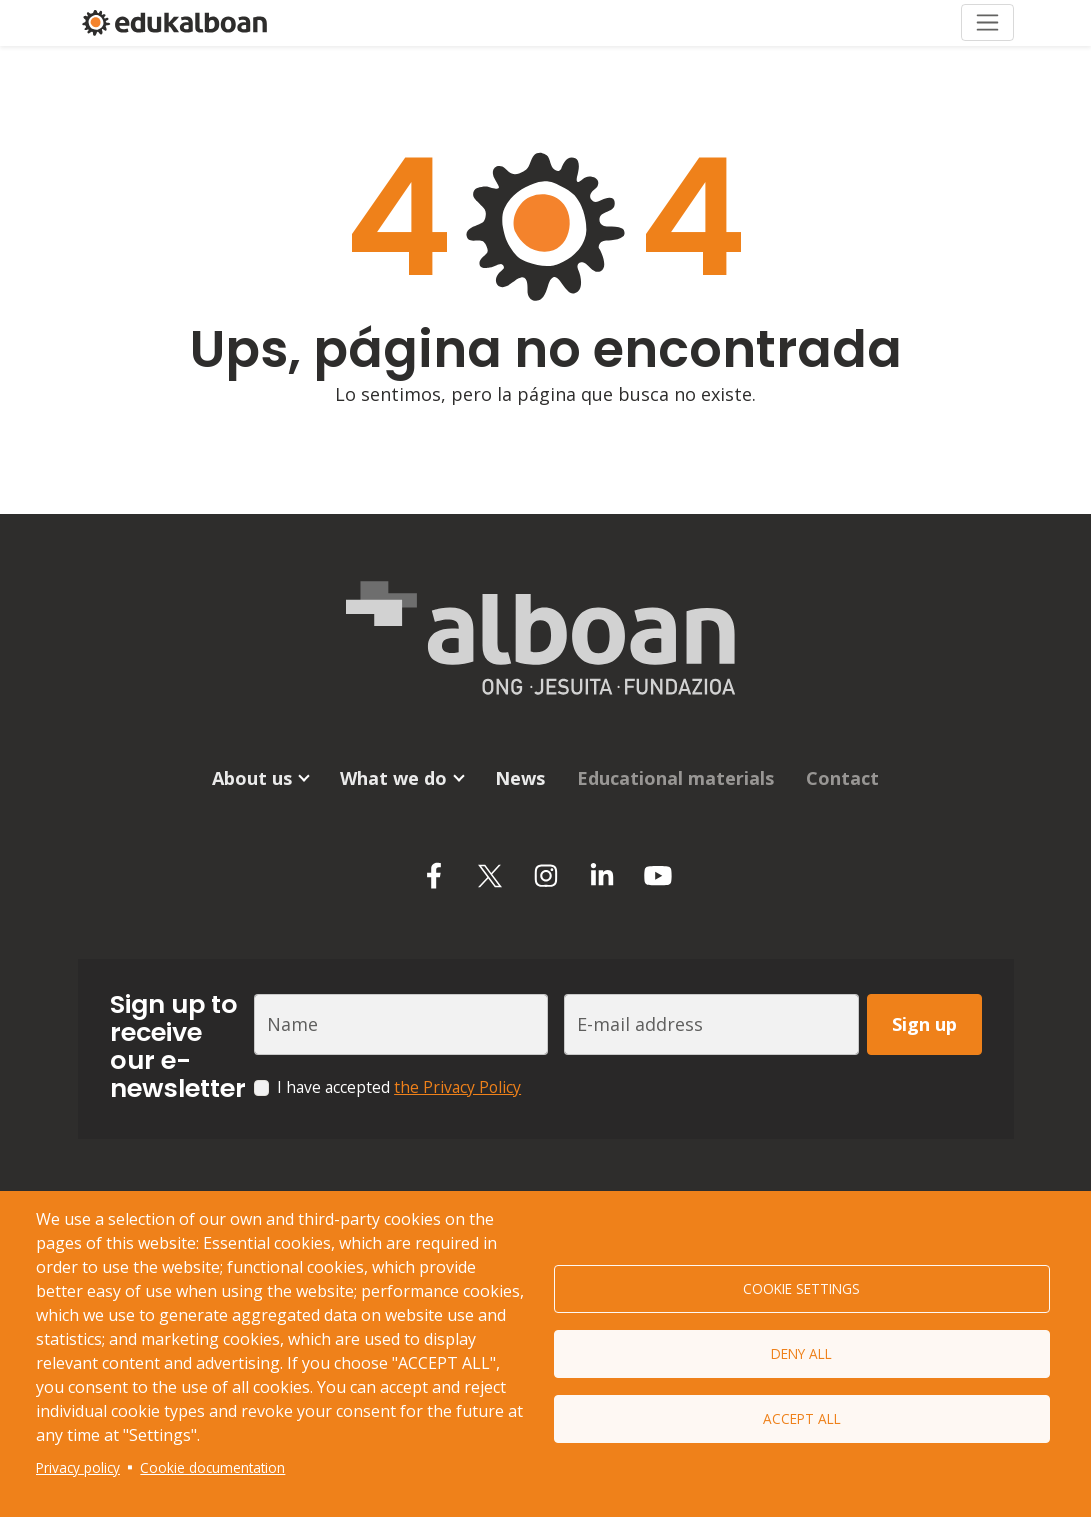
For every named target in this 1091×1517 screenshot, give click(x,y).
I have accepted (399, 1087)
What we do (393, 778)
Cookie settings (801, 1288)
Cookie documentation (212, 1467)
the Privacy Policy (457, 1087)
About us (252, 778)
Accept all (802, 1418)
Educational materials (675, 778)
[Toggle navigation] (987, 22)
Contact (842, 778)
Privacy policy (78, 1467)
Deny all (801, 1353)
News (520, 778)
